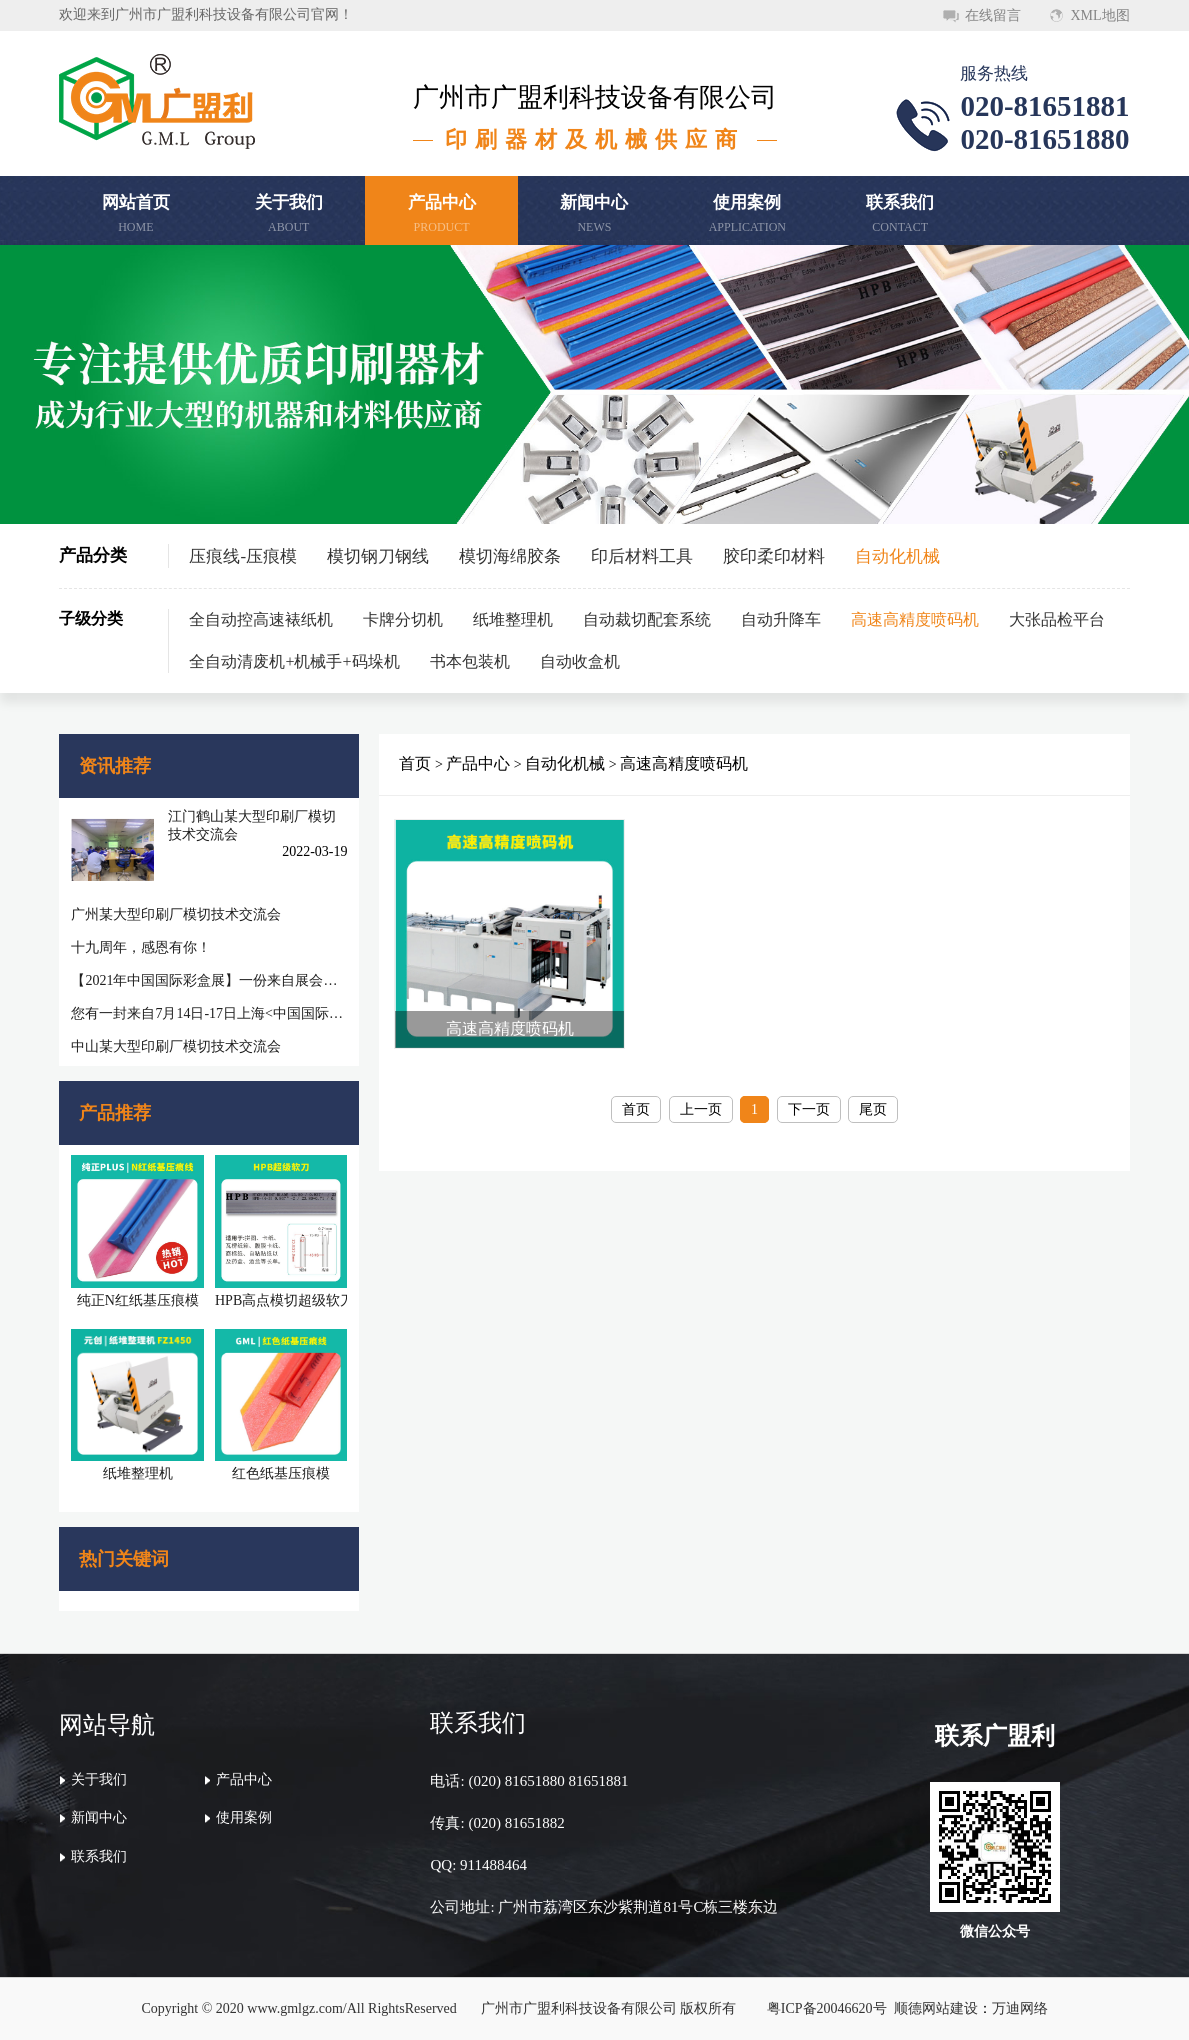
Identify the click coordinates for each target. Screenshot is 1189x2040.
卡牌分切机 (403, 619)
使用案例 (244, 1817)
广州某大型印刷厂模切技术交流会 (176, 914)
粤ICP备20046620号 (827, 2008)
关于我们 (99, 1779)
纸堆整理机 (513, 619)
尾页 (873, 1109)
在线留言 (993, 15)
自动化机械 (897, 556)
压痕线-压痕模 (243, 556)
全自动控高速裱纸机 (261, 619)
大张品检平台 (1057, 619)
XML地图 (1099, 15)
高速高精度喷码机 (915, 619)
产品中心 (478, 763)
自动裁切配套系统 (647, 619)
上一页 (701, 1109)
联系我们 (99, 1856)
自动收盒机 (580, 661)
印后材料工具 (642, 556)
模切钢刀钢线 (378, 556)
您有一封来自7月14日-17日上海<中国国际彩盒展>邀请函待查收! (209, 1013)
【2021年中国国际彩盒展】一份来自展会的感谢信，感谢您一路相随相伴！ (209, 980)
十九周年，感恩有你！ (141, 947)
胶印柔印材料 (774, 556)
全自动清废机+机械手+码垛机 (294, 661)
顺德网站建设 (936, 2008)
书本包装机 (470, 661)
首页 (415, 763)
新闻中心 (99, 1817)
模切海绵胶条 (510, 556)
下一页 (809, 1109)
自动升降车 (781, 619)
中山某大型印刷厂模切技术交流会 (176, 1046)
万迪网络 (1020, 2008)
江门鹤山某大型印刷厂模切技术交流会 (252, 825)
